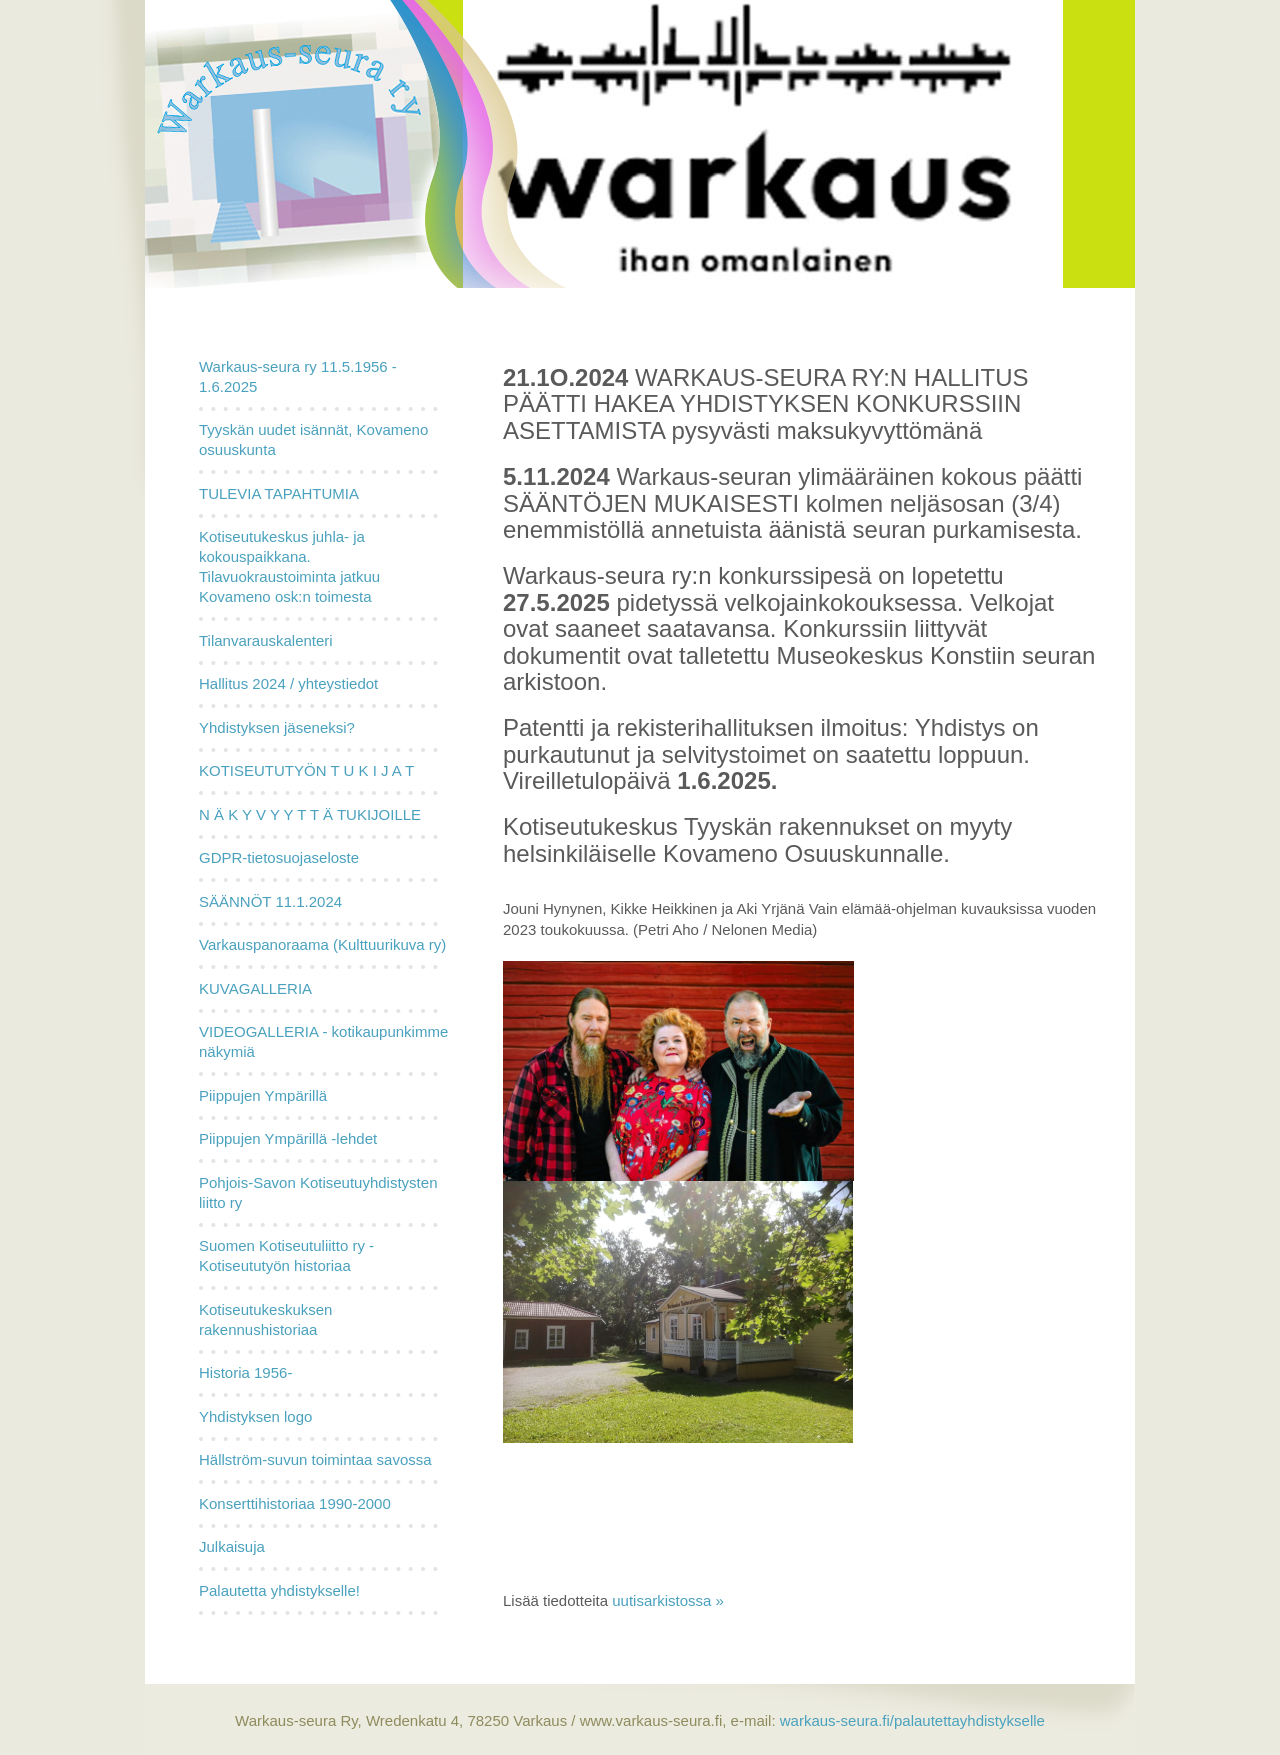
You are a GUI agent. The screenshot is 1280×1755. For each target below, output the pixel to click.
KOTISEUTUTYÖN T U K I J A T (306, 770)
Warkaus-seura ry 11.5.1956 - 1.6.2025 (298, 376)
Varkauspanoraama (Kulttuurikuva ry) (322, 944)
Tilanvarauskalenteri (266, 640)
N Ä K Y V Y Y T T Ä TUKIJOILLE (310, 814)
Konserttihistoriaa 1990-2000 (295, 1503)
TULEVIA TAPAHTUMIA (279, 493)
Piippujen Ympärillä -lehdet (288, 1138)
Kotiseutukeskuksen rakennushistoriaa (265, 1319)
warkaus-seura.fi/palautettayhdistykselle (910, 1720)
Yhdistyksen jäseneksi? (277, 727)
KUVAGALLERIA (255, 988)
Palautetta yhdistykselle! (279, 1590)
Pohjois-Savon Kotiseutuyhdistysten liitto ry (318, 1192)
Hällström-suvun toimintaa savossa (315, 1459)
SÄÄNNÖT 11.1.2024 (270, 901)
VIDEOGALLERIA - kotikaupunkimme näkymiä (323, 1041)
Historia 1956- (245, 1372)
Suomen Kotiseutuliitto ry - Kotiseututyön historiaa (286, 1255)
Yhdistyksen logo (255, 1416)
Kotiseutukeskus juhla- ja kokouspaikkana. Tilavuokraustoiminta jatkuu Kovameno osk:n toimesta (289, 566)
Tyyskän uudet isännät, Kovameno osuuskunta (313, 439)
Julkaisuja (232, 1546)
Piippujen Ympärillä (263, 1095)
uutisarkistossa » (668, 1600)
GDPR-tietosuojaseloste (279, 857)
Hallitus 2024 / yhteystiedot (288, 683)
